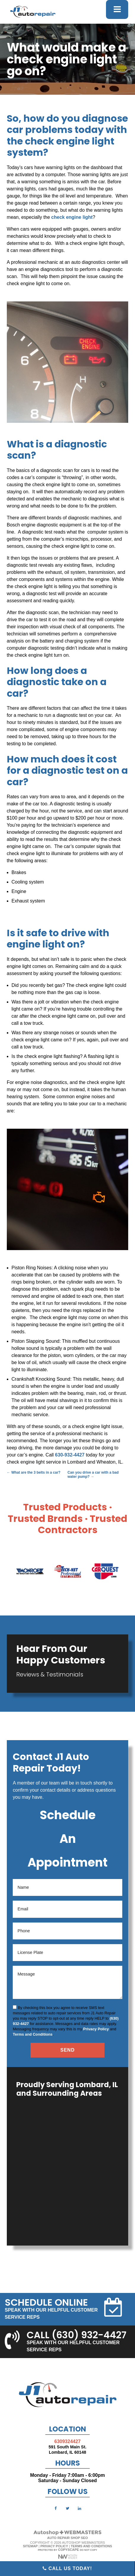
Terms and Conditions (32, 2034)
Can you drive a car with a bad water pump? (93, 1474)
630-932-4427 (70, 1454)
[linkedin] (79, 2508)
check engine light (72, 217)
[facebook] (55, 2508)
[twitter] (67, 2508)
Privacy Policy (96, 2029)
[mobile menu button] (117, 9)
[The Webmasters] (67, 2534)
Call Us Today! (67, 2568)
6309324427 (67, 2441)
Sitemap (30, 2546)
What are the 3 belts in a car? (33, 1472)
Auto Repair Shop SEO (67, 2538)
